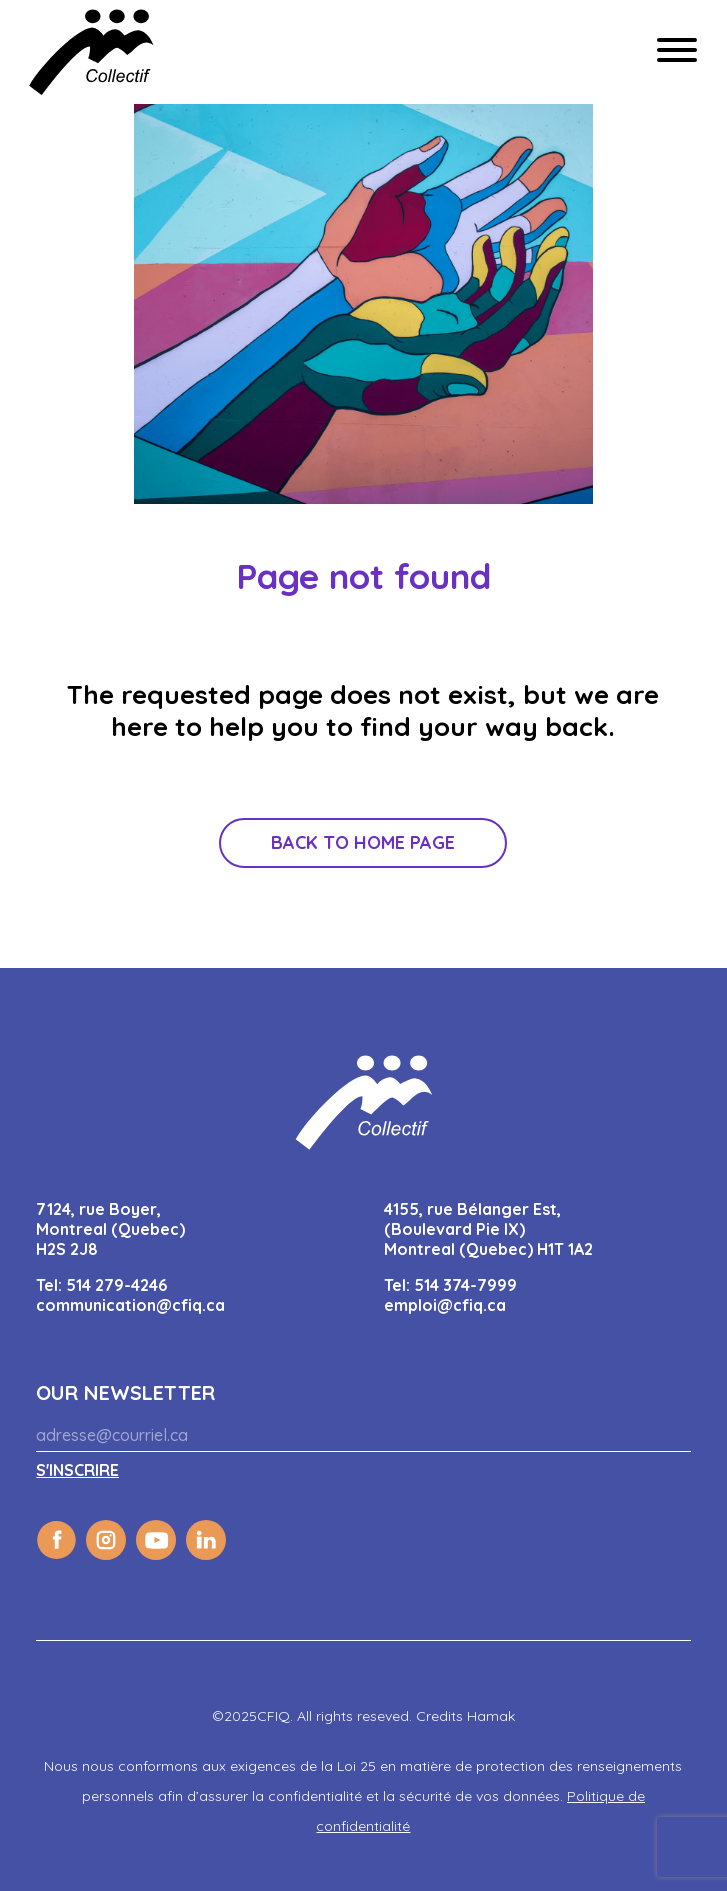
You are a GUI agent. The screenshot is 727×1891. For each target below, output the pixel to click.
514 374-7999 (465, 1285)
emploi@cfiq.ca (445, 1305)
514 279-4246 (116, 1285)
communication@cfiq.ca (130, 1305)
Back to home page (363, 842)
